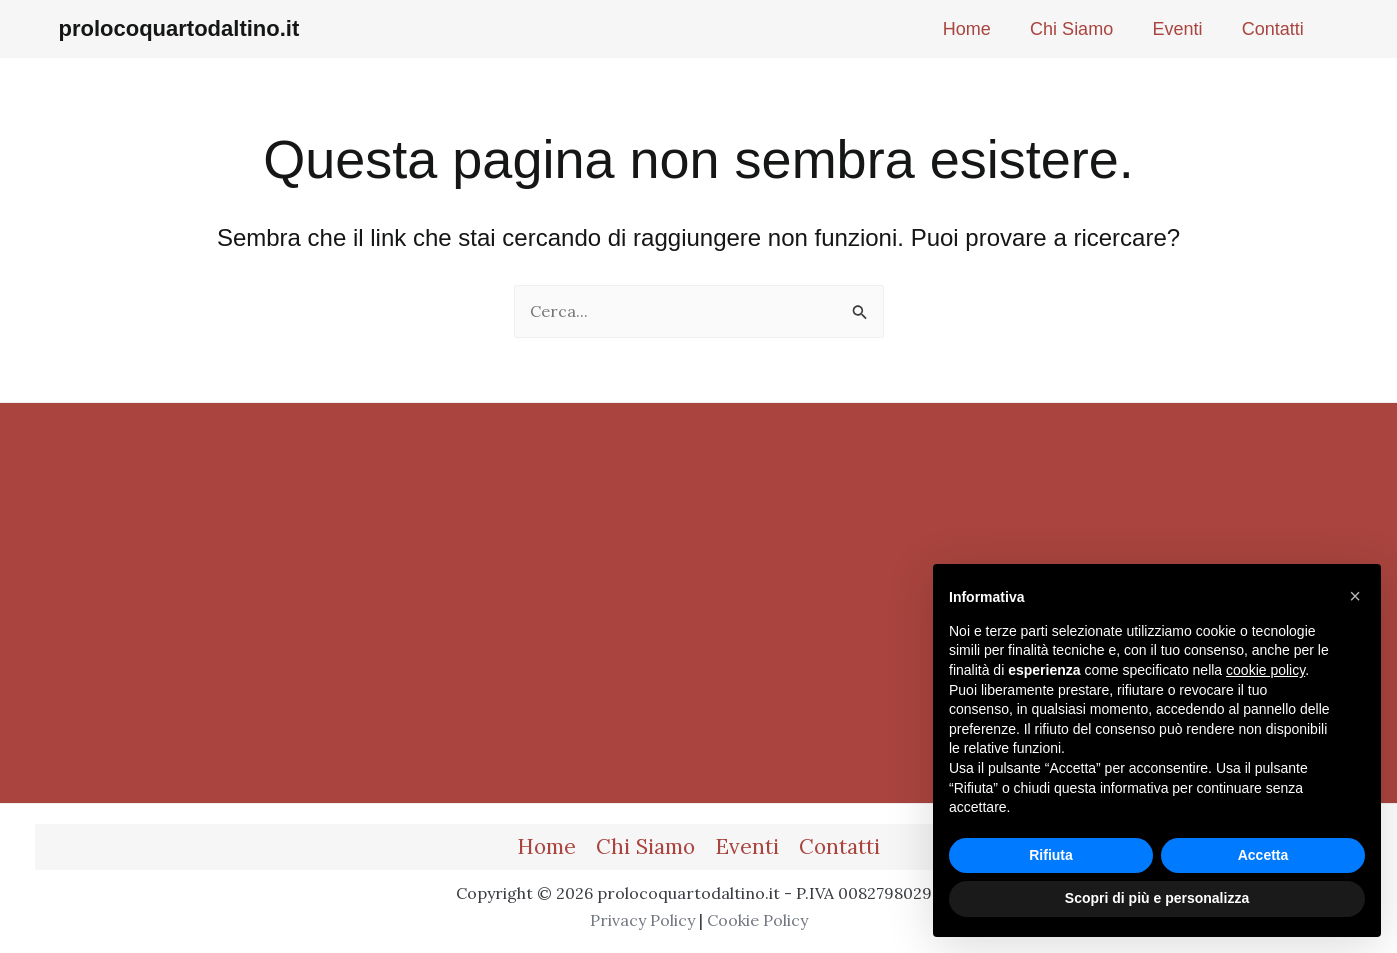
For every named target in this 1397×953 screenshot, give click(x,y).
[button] (1355, 596)
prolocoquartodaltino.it (179, 28)
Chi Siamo (645, 846)
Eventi (747, 846)
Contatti (839, 846)
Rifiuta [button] (1051, 855)
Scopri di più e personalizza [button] (1157, 898)
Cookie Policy (757, 920)
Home (546, 846)
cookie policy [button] (1265, 670)
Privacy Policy (642, 920)
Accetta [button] (1263, 855)
